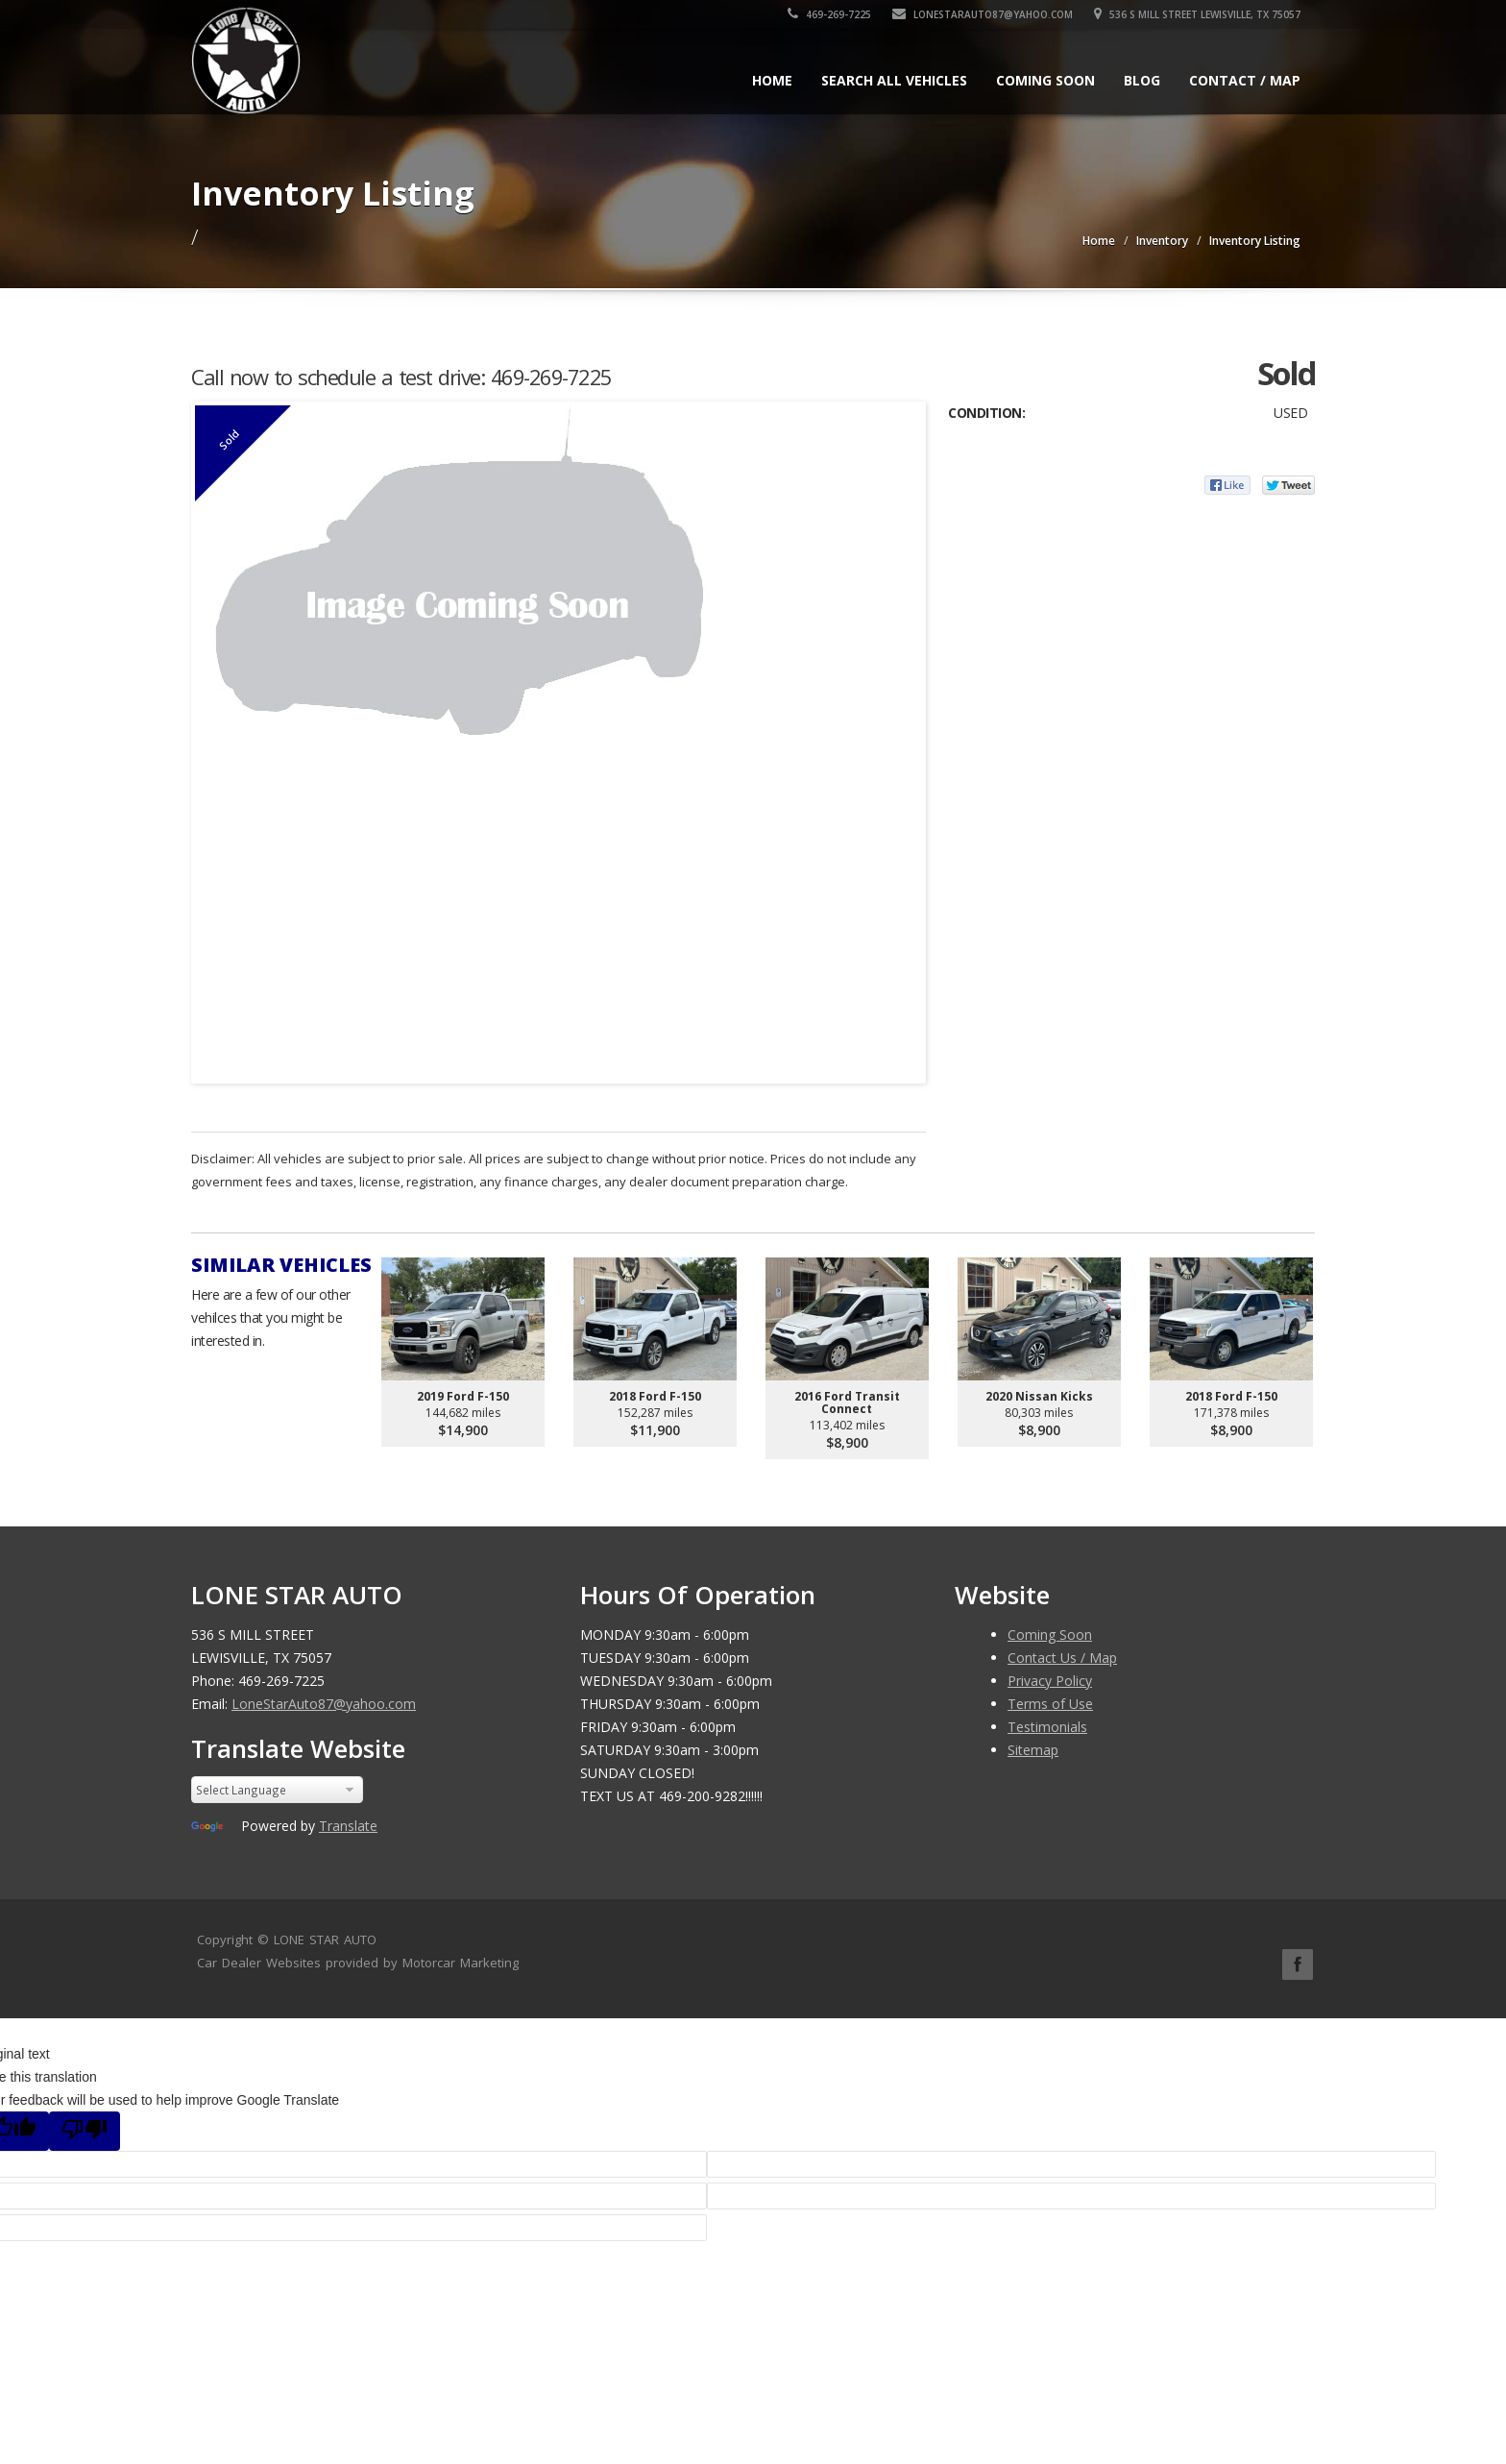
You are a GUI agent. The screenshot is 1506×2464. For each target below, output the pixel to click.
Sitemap (1033, 1750)
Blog (1142, 80)
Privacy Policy (1050, 1680)
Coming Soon (1045, 80)
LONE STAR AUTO (325, 1939)
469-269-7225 (829, 14)
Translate (348, 1826)
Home (772, 80)
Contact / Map (1244, 80)
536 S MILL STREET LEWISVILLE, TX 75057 (1197, 14)
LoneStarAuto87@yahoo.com (982, 14)
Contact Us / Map (1062, 1657)
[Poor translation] (84, 2131)
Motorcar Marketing (460, 1962)
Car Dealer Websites (259, 1962)
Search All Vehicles (894, 80)
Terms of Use (1050, 1704)
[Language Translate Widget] (277, 1789)
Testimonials (1047, 1727)
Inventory (1162, 240)
